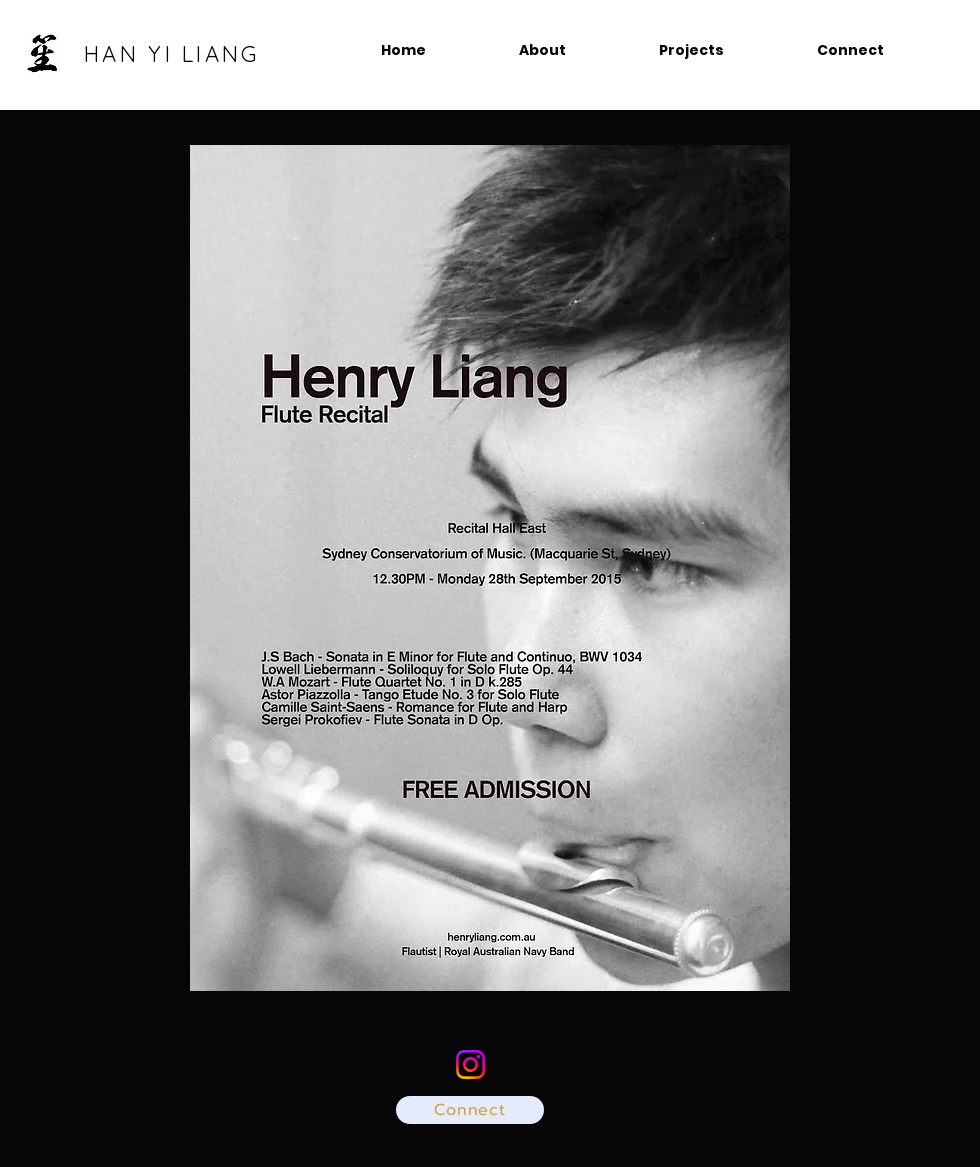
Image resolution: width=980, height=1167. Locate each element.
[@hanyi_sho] (470, 1064)
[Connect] (470, 1110)
